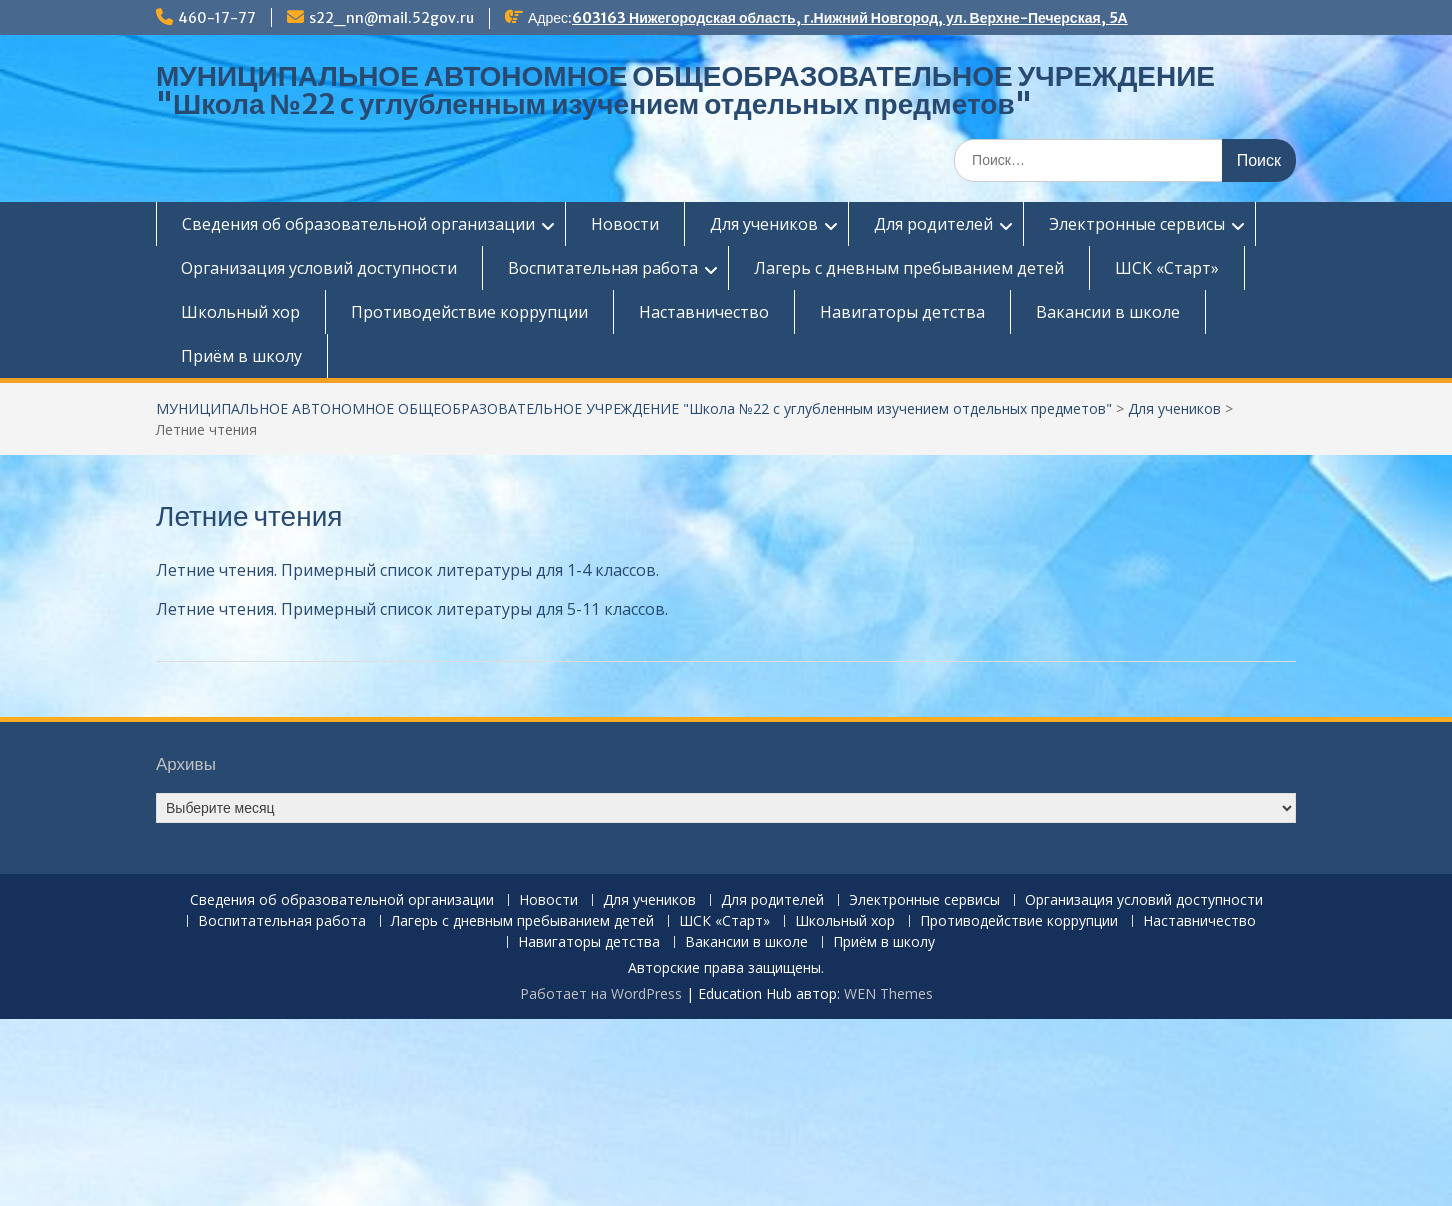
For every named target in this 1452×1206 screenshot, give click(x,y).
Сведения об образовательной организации (358, 224)
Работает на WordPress (601, 993)
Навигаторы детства (902, 312)
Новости (625, 224)
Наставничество (704, 312)
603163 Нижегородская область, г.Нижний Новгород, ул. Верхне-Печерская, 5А (850, 18)
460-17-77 (217, 18)
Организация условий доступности (319, 268)
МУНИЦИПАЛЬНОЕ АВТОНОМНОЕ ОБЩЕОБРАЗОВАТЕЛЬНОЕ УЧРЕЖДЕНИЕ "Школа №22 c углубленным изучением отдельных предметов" (685, 90)
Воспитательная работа (603, 268)
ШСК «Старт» (1167, 268)
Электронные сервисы (1137, 224)
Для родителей (933, 224)
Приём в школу (241, 356)
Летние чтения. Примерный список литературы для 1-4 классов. (407, 570)
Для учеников (764, 224)
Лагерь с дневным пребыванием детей (909, 268)
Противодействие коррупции (469, 312)
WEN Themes (888, 993)
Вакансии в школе (1108, 312)
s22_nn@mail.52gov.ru (391, 18)
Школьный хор (240, 312)
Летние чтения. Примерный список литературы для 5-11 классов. (412, 609)
